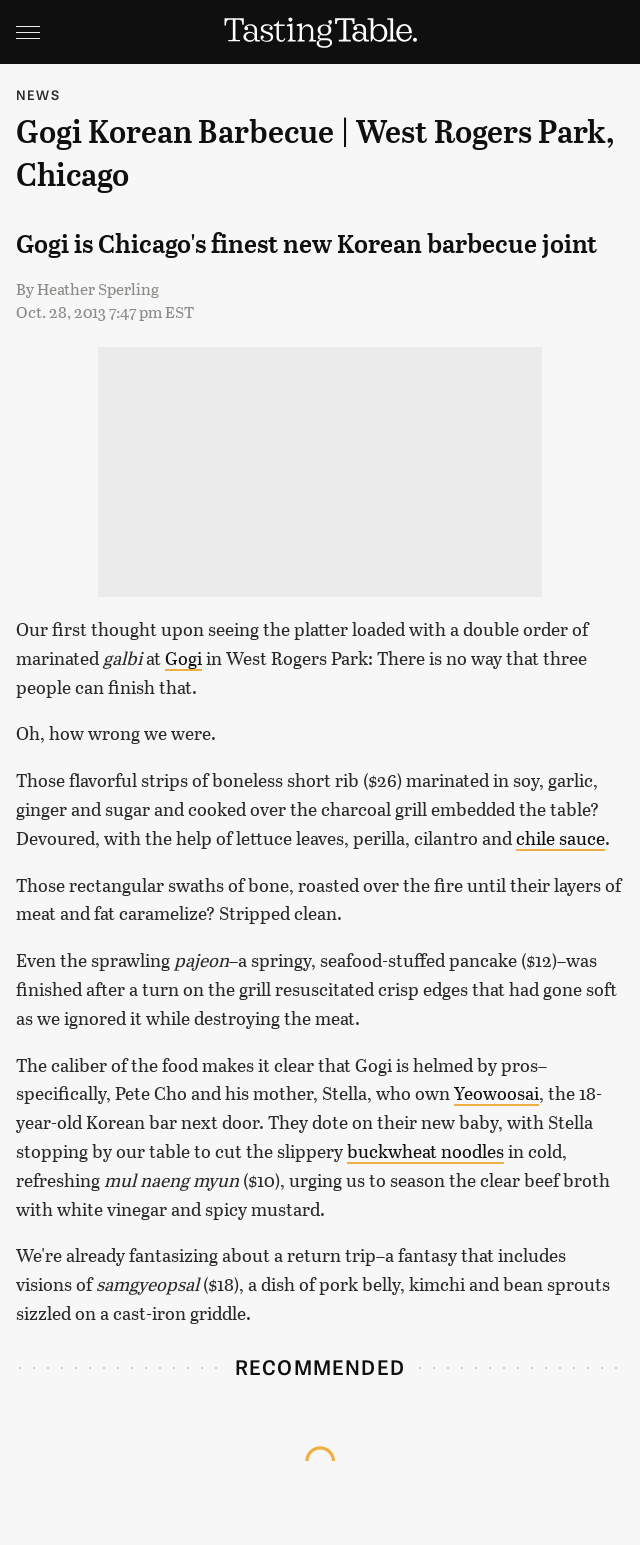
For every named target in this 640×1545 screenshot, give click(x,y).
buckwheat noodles (425, 1151)
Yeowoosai (496, 1093)
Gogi (183, 658)
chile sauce (560, 838)
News (38, 94)
